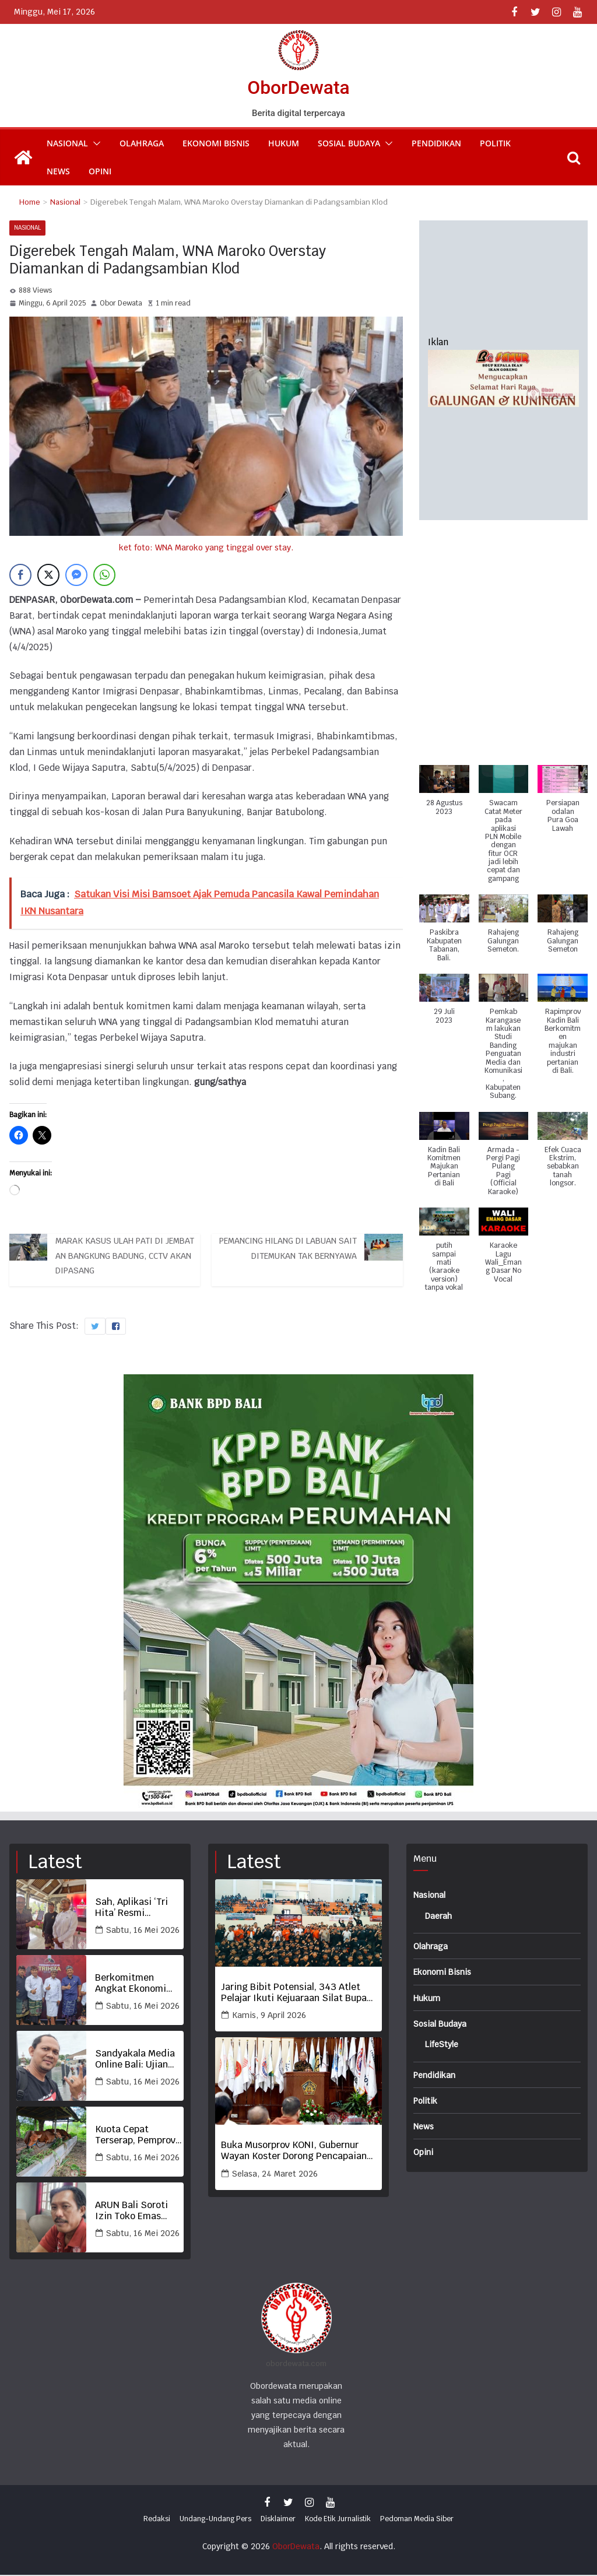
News (58, 171)
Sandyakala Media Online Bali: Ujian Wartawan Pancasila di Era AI (139, 2060)
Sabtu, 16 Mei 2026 (143, 1931)
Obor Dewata (121, 303)
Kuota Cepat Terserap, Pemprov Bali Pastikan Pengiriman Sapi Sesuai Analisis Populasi (135, 2136)
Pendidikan (436, 143)
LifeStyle (444, 2043)
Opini (100, 171)
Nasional (67, 143)
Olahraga (142, 143)
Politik (495, 143)
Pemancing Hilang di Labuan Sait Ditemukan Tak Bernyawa (288, 1250)
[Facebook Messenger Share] (76, 576)
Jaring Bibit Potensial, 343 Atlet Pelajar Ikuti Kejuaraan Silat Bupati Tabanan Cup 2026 (297, 1993)
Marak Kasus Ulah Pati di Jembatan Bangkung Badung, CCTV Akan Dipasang (126, 1258)
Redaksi (156, 2519)
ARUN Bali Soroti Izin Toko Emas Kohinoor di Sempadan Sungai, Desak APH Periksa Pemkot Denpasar (136, 2212)
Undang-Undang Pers (215, 2519)
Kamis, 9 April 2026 (269, 2016)
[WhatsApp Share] (104, 576)
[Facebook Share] (20, 576)
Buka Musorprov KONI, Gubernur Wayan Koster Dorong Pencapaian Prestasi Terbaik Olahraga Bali (294, 2151)
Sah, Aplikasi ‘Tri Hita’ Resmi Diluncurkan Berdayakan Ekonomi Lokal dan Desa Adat (135, 1908)
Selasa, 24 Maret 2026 (275, 2174)
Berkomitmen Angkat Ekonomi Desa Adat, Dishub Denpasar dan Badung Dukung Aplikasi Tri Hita (134, 1984)
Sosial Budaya (349, 143)
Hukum (283, 143)
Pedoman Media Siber (417, 2519)
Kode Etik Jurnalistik (338, 2519)
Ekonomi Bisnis (216, 143)
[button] (94, 143)
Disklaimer (278, 2519)
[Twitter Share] (48, 576)
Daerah (439, 1916)
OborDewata (298, 86)
